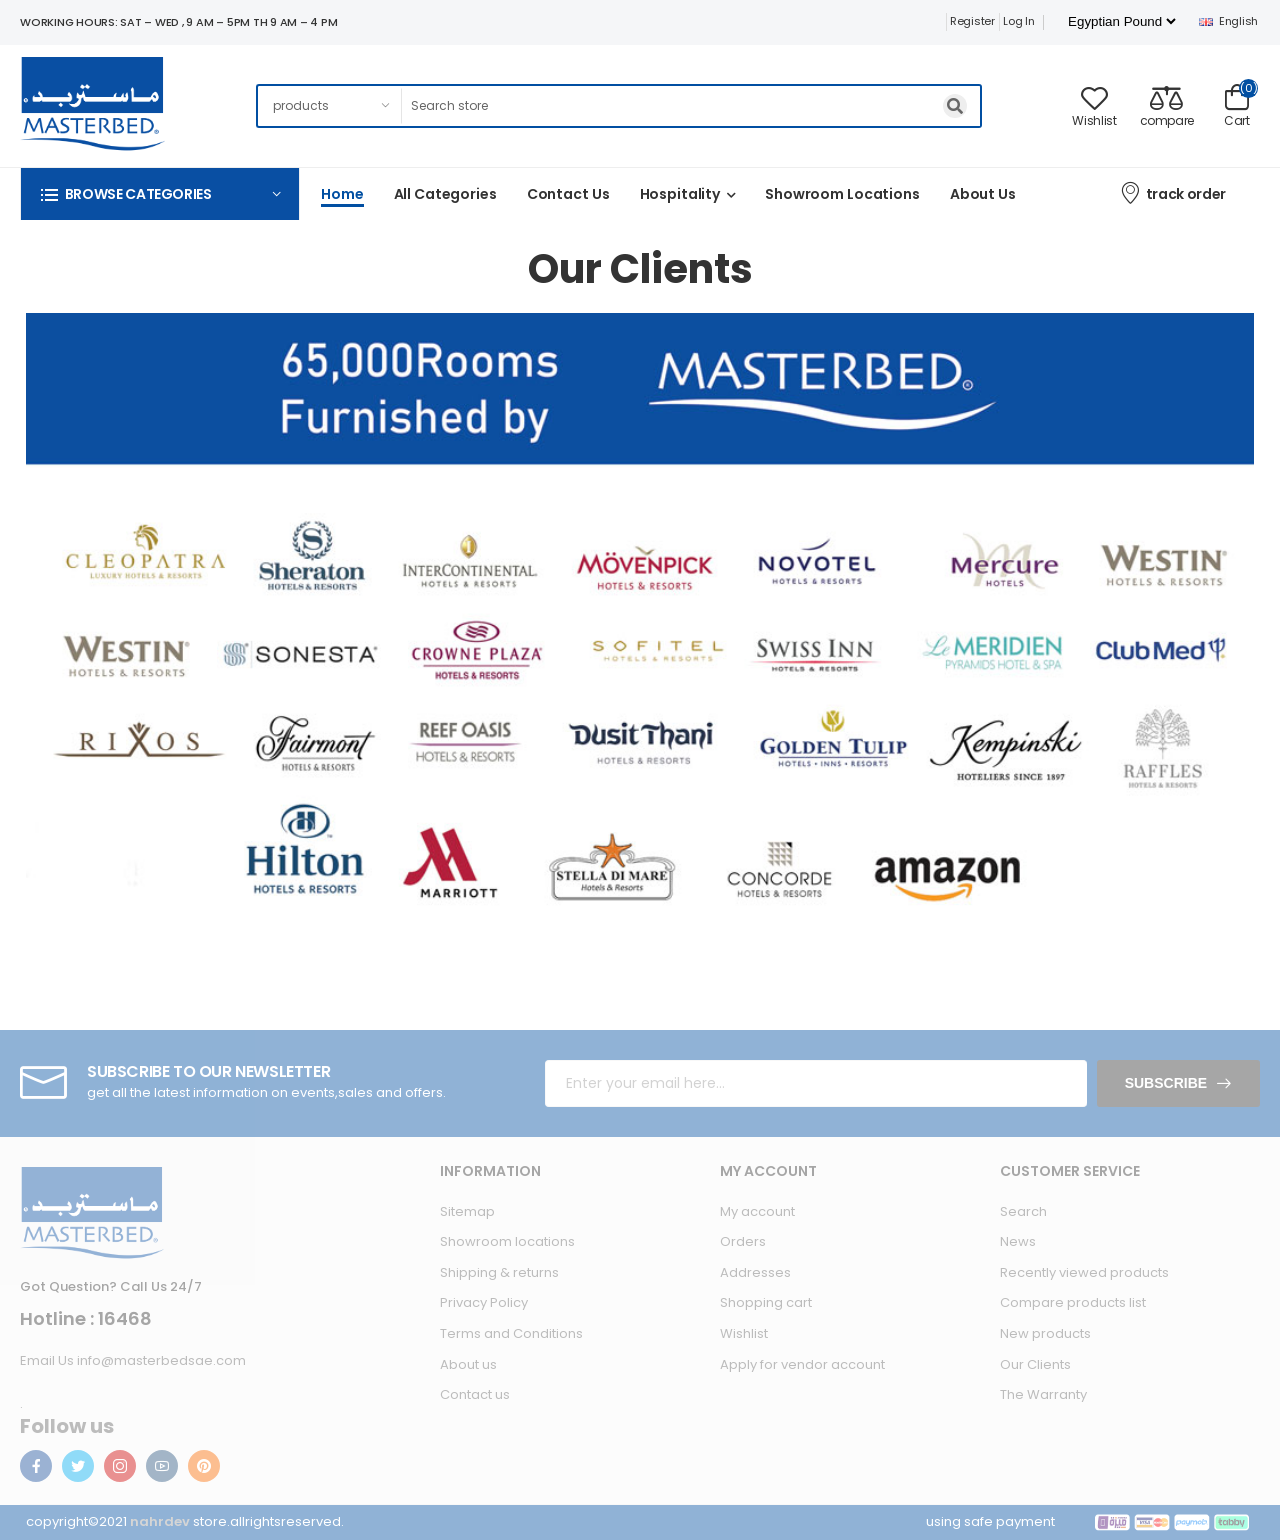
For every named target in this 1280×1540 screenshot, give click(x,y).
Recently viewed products (1084, 1272)
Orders (743, 1241)
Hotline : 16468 (86, 1319)
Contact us (568, 194)
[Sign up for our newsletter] (816, 1083)
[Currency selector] (1121, 21)
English (1228, 21)
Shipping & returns (499, 1272)
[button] (160, 193)
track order (1172, 192)
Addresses (755, 1272)
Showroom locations (507, 1241)
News (1018, 1241)
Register (972, 21)
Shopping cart (766, 1302)
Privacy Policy (484, 1302)
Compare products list (1073, 1302)
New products (1045, 1333)
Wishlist (744, 1333)
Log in (1018, 21)
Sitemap (467, 1211)
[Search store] (692, 106)
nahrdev (160, 1521)
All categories (445, 194)
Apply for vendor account (802, 1364)
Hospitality (680, 194)
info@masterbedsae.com (161, 1360)
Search (1023, 1211)
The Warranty (1043, 1394)
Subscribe (1166, 1083)
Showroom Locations (842, 194)
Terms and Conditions (511, 1333)
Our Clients (1035, 1364)
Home (342, 194)
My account (757, 1211)
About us (983, 194)
